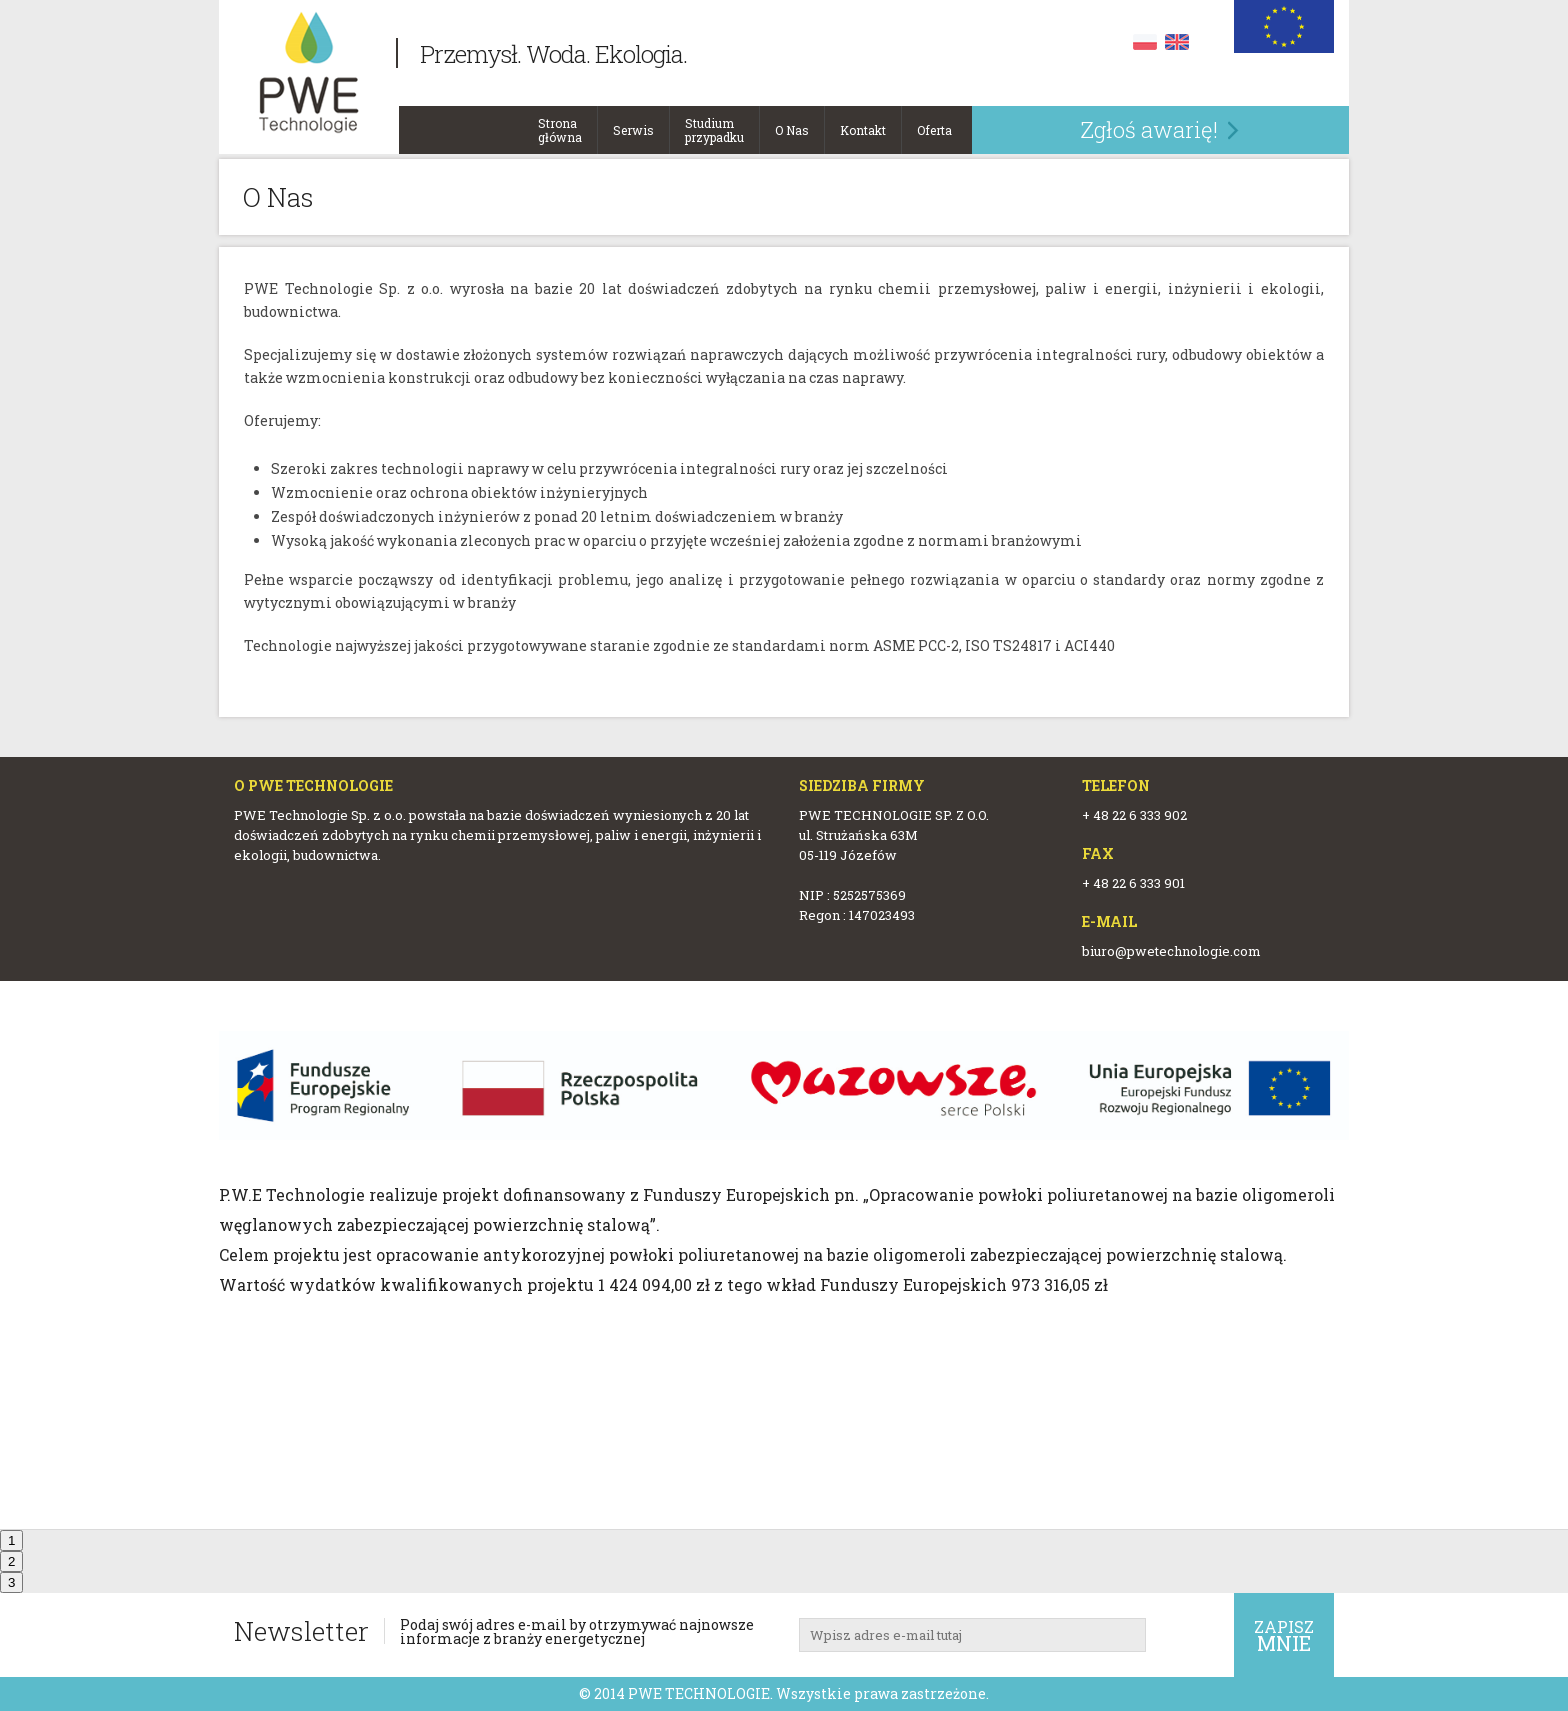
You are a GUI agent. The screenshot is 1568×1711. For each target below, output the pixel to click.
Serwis (633, 124)
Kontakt (863, 124)
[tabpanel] (784, 1165)
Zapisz (1284, 1636)
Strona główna (560, 124)
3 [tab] (11, 1582)
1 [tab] (11, 1540)
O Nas (792, 124)
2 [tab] (11, 1561)
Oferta (934, 124)
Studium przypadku (714, 124)
